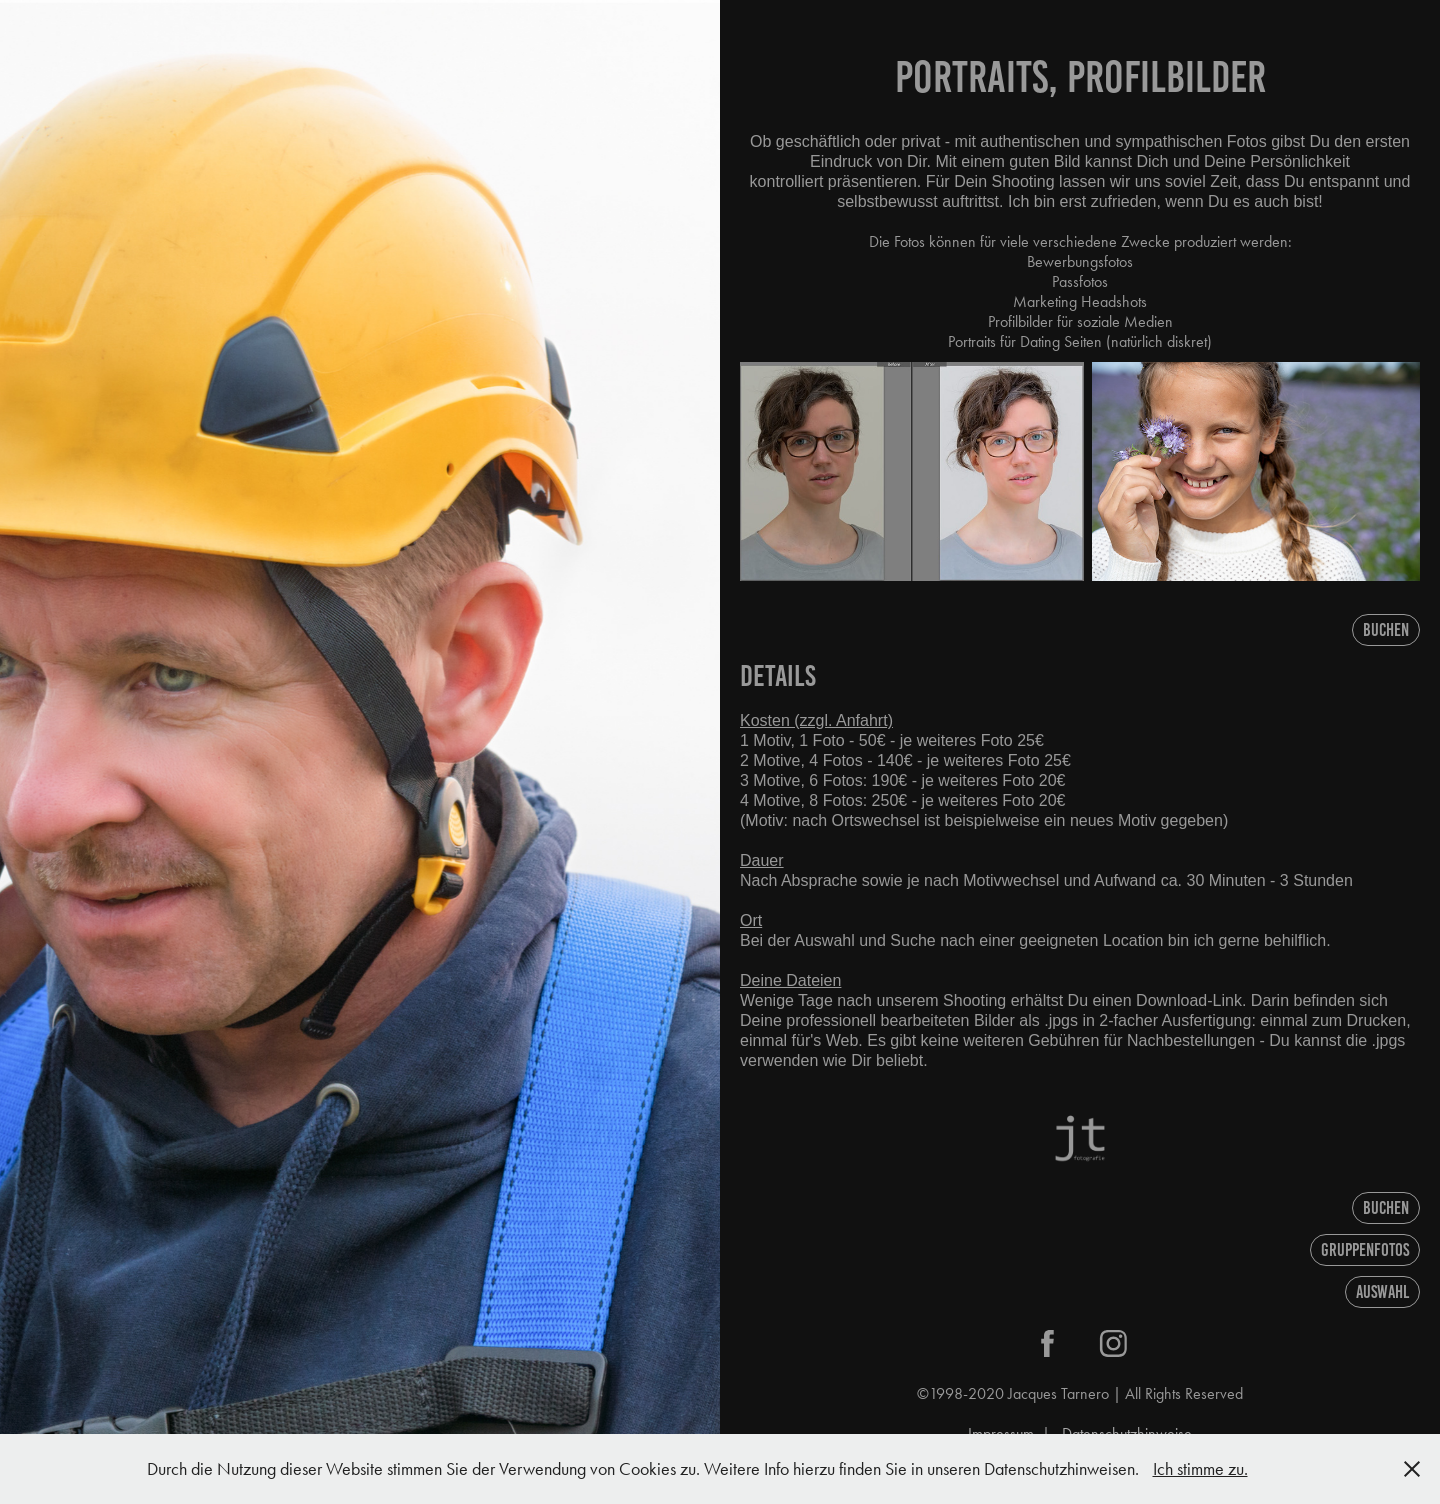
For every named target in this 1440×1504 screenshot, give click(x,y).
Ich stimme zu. (1200, 1469)
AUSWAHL (1382, 1292)
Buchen (1386, 630)
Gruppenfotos (1365, 1250)
